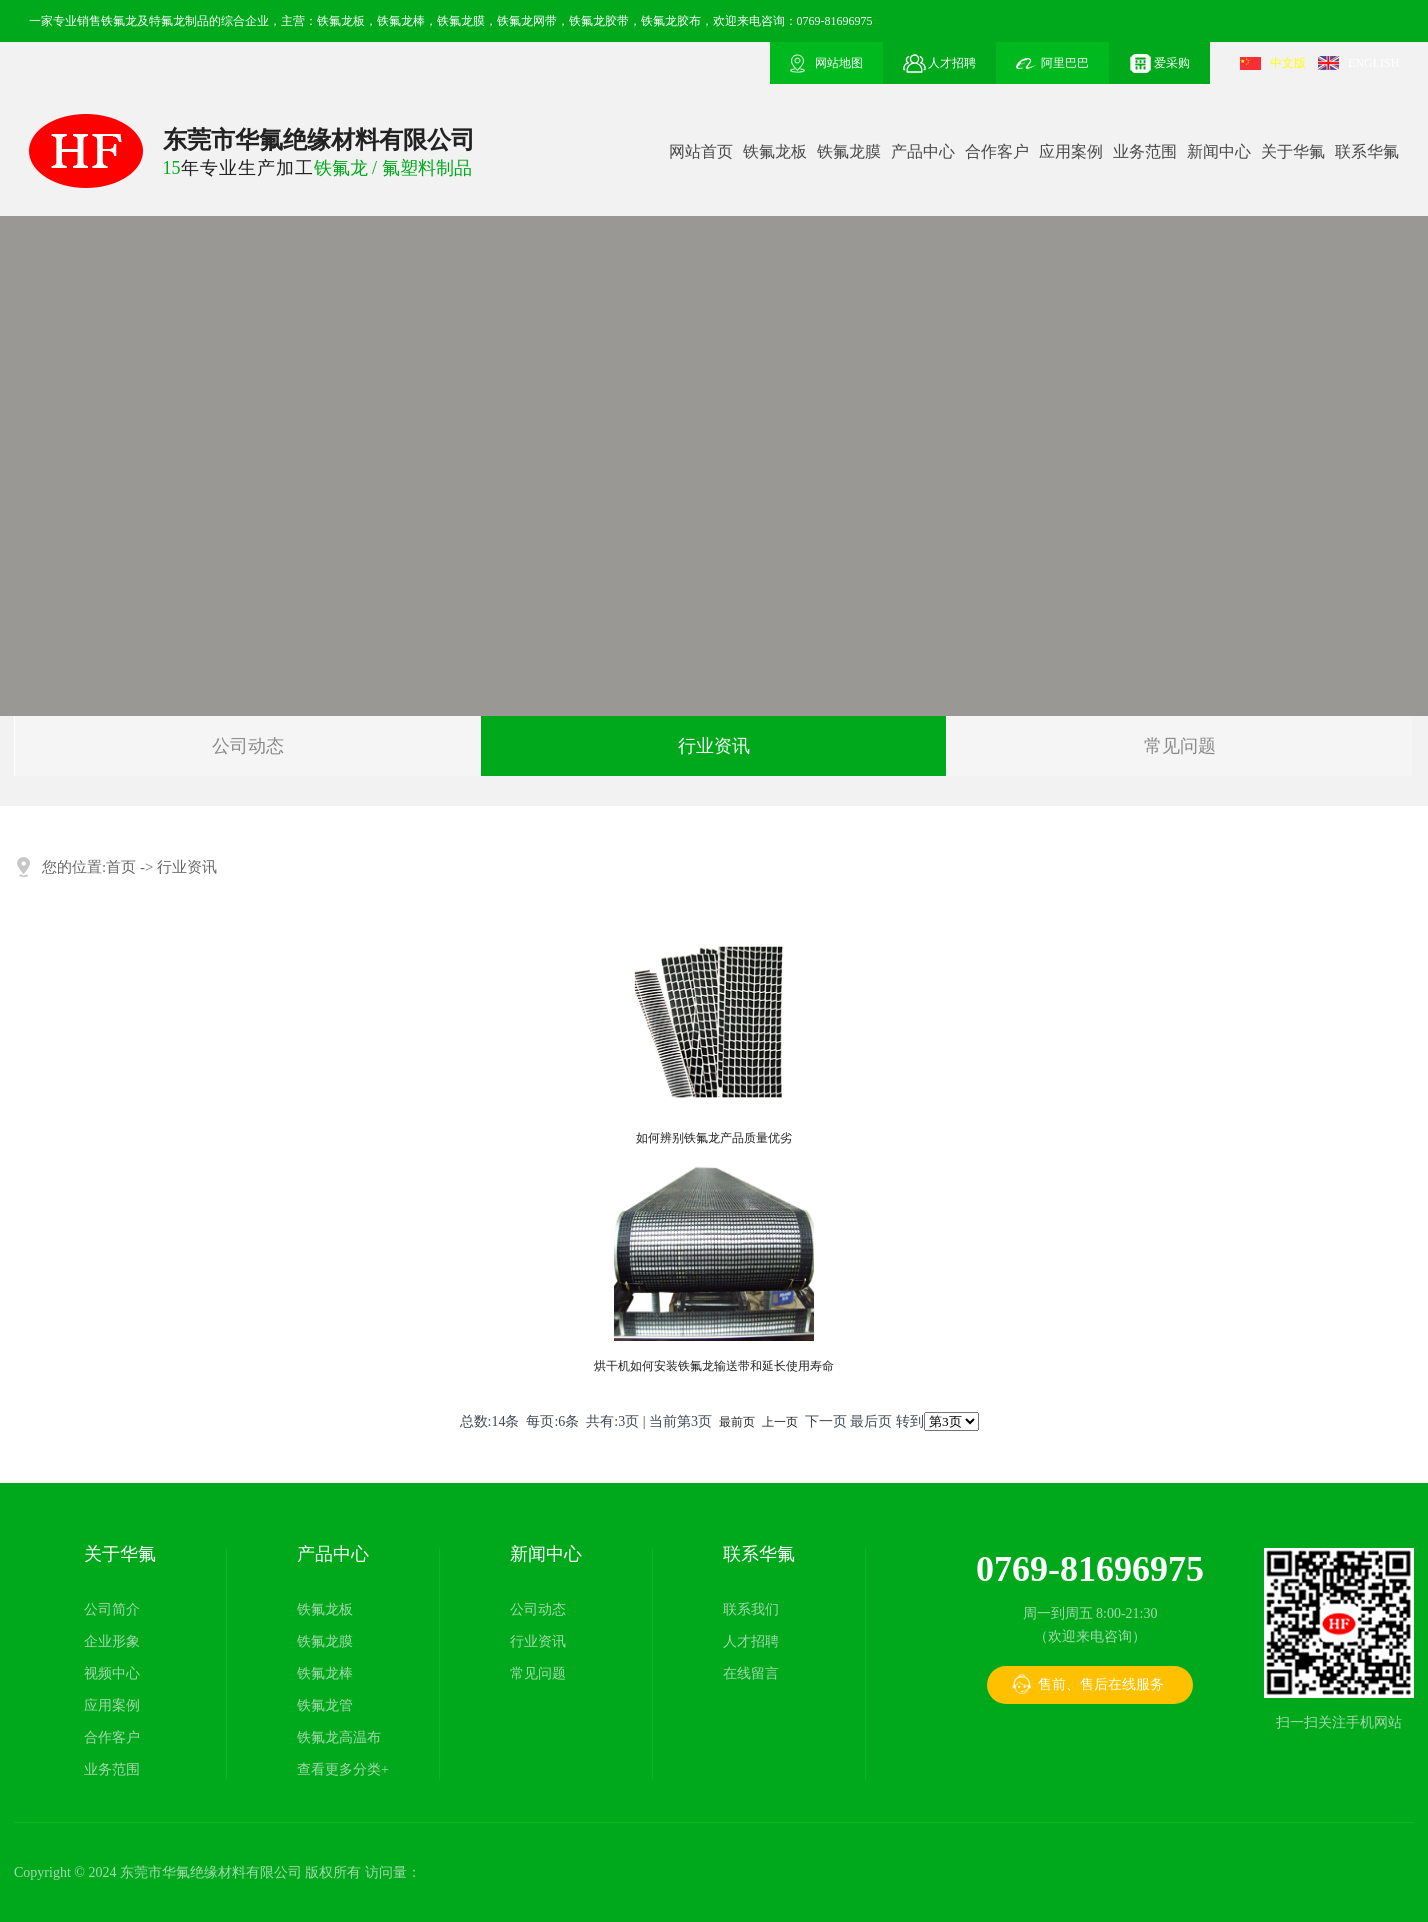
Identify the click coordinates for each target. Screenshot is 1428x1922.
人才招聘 (751, 1641)
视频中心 (112, 1673)
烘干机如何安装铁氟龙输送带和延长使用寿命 (714, 1366)
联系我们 (751, 1609)
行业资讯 (714, 746)
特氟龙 (167, 21)
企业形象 (112, 1641)
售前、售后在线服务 (1101, 1684)
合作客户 (997, 151)
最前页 (737, 1422)
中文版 (1288, 63)
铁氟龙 (119, 21)
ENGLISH (1373, 63)
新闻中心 (1219, 151)
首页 (121, 867)
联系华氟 (1367, 151)
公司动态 (248, 746)
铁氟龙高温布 (339, 1737)
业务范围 (1145, 151)
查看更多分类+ (343, 1769)
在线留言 (751, 1673)
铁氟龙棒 (325, 1673)
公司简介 (112, 1609)
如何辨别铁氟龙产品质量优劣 (714, 1138)
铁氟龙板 (775, 151)
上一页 (780, 1422)
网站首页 (701, 151)
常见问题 (1180, 746)
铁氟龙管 (325, 1705)
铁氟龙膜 (849, 151)
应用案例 (1071, 151)
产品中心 (923, 151)
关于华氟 (1293, 151)
